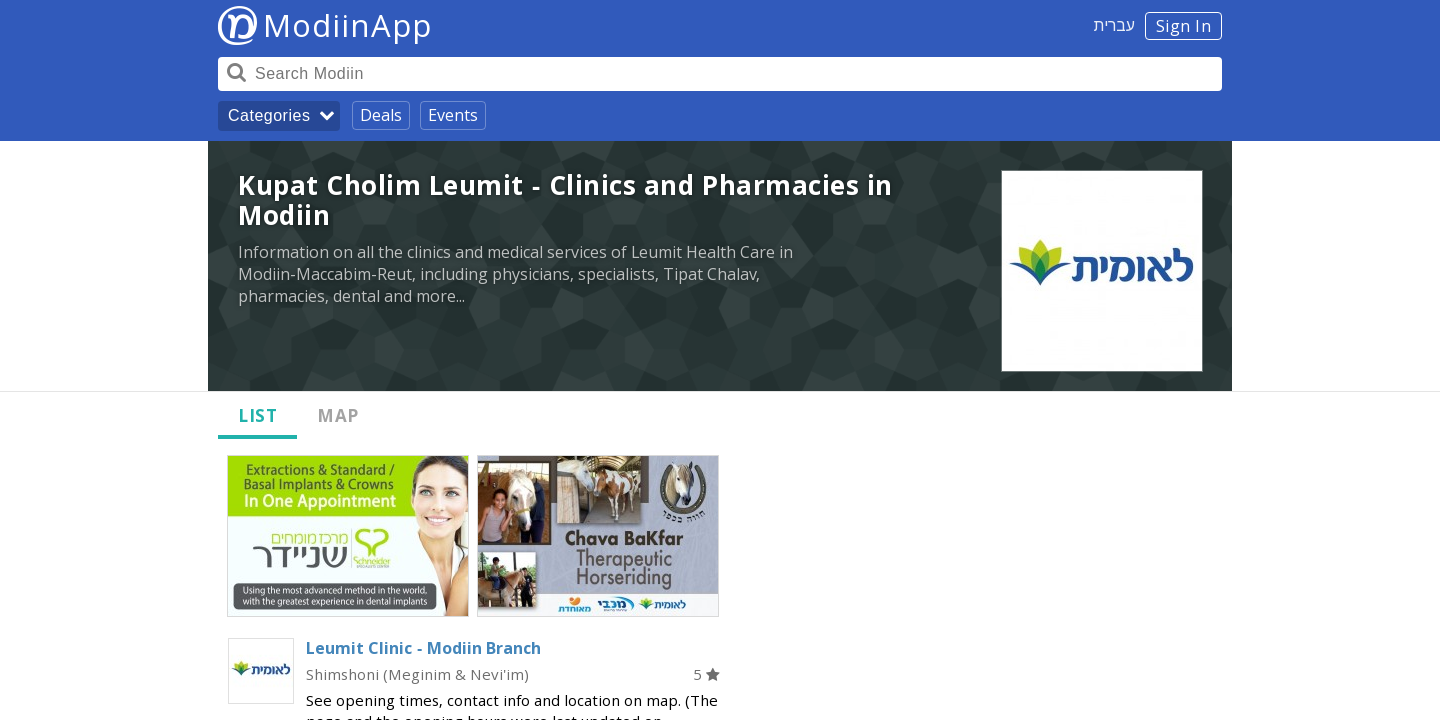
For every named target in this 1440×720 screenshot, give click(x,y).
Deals (381, 115)
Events (453, 115)
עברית (1114, 25)
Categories (269, 115)
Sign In (1184, 26)
